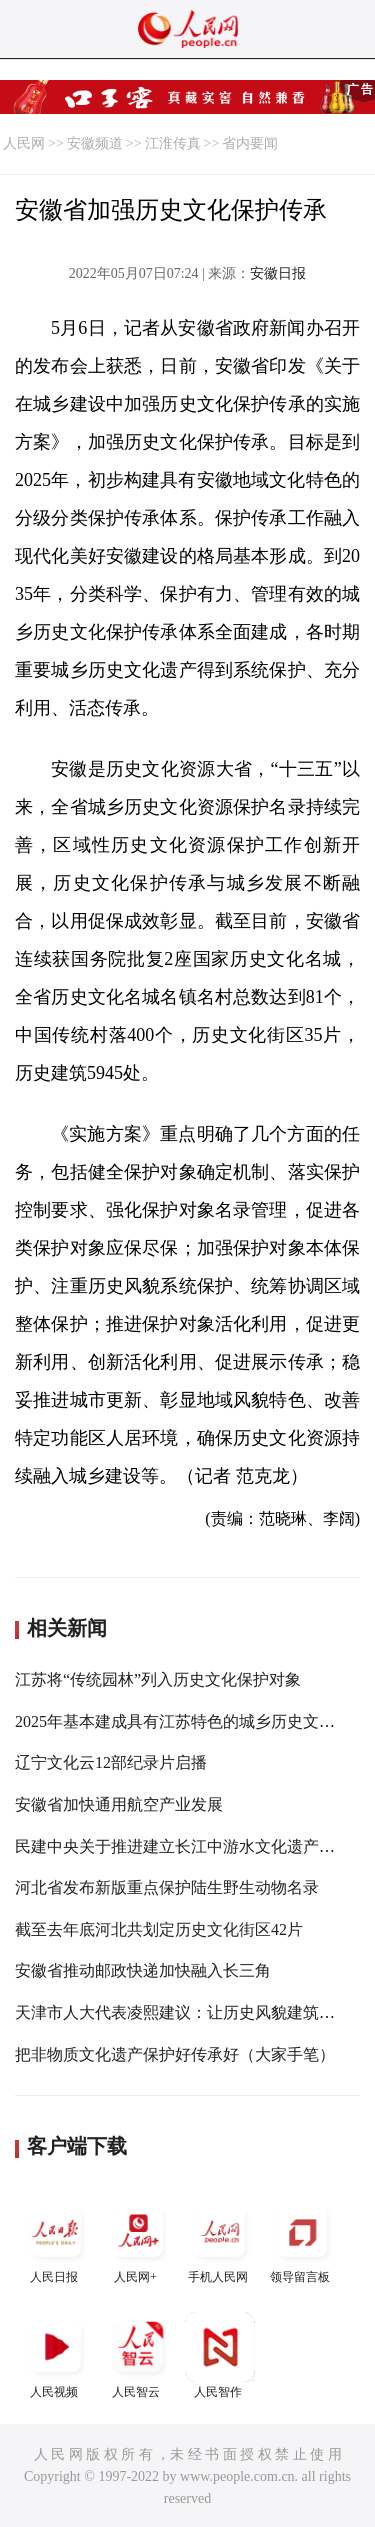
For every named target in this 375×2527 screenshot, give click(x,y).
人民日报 (56, 2240)
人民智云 (138, 2355)
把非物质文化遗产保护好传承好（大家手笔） (175, 2054)
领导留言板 (302, 2240)
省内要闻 (250, 143)
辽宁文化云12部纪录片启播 (111, 1762)
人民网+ (138, 2240)
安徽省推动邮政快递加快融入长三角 (143, 1970)
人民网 (24, 143)
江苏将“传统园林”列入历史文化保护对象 (158, 1679)
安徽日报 (278, 273)
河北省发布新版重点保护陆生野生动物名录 (167, 1887)
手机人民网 (220, 2240)
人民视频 (56, 2355)
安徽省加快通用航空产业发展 (119, 1804)
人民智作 (220, 2355)
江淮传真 (173, 143)
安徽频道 (95, 143)
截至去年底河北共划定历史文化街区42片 (159, 1929)
